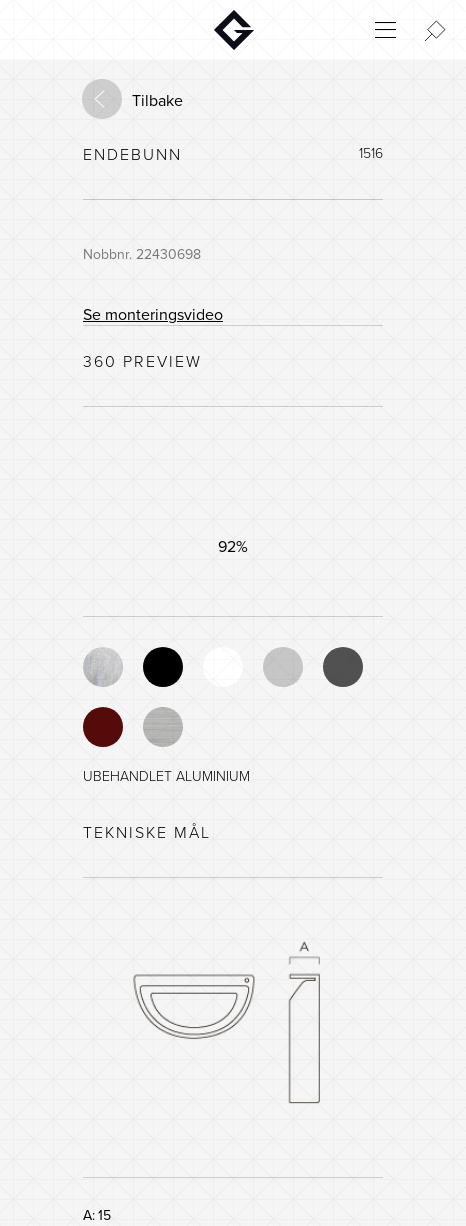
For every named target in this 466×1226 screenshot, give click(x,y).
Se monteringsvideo (153, 315)
